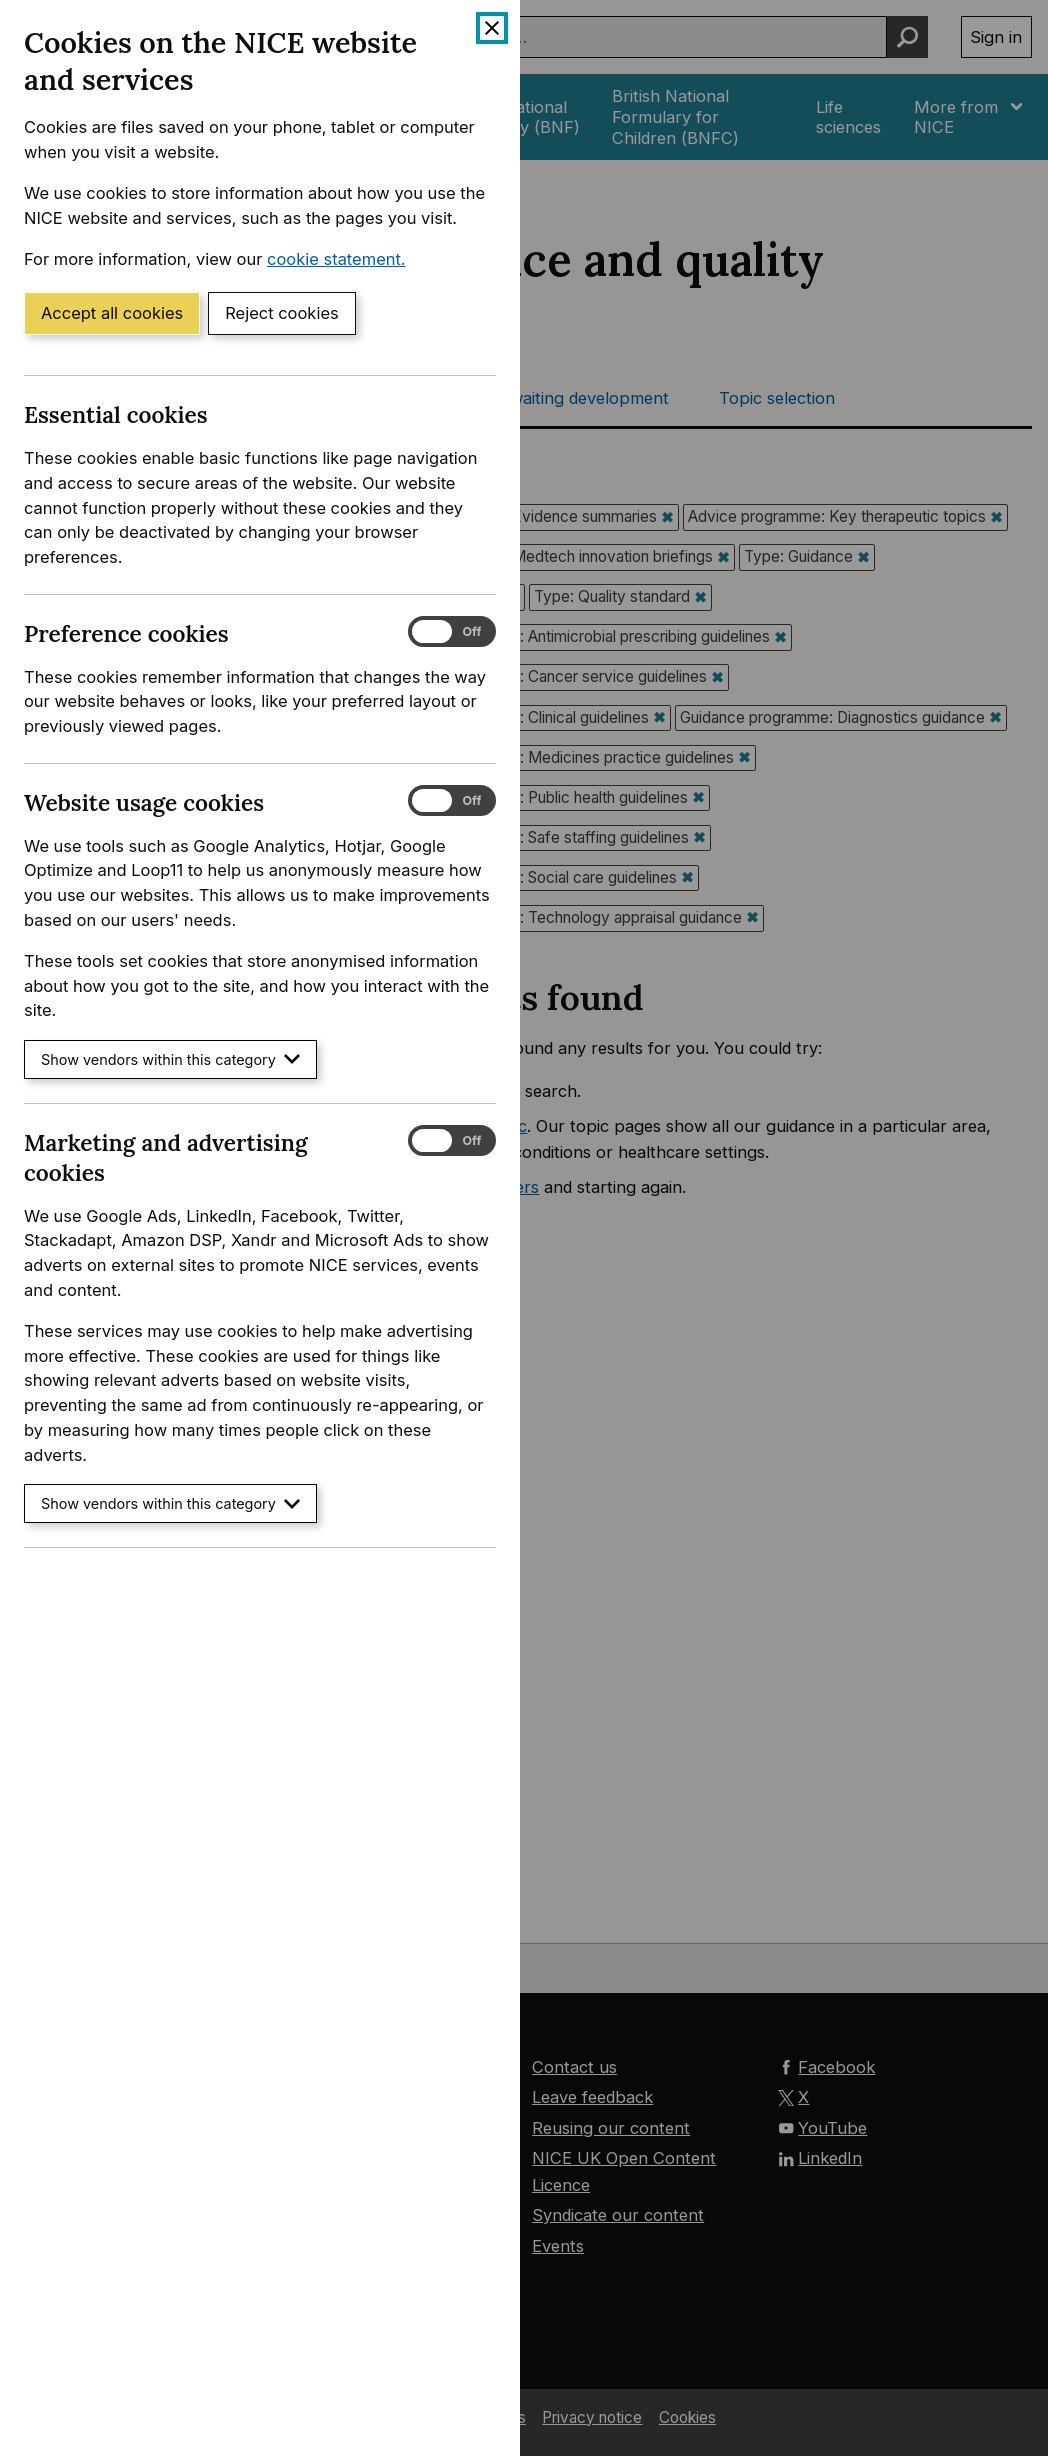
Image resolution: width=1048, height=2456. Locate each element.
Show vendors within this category (170, 1059)
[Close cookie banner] (492, 28)
